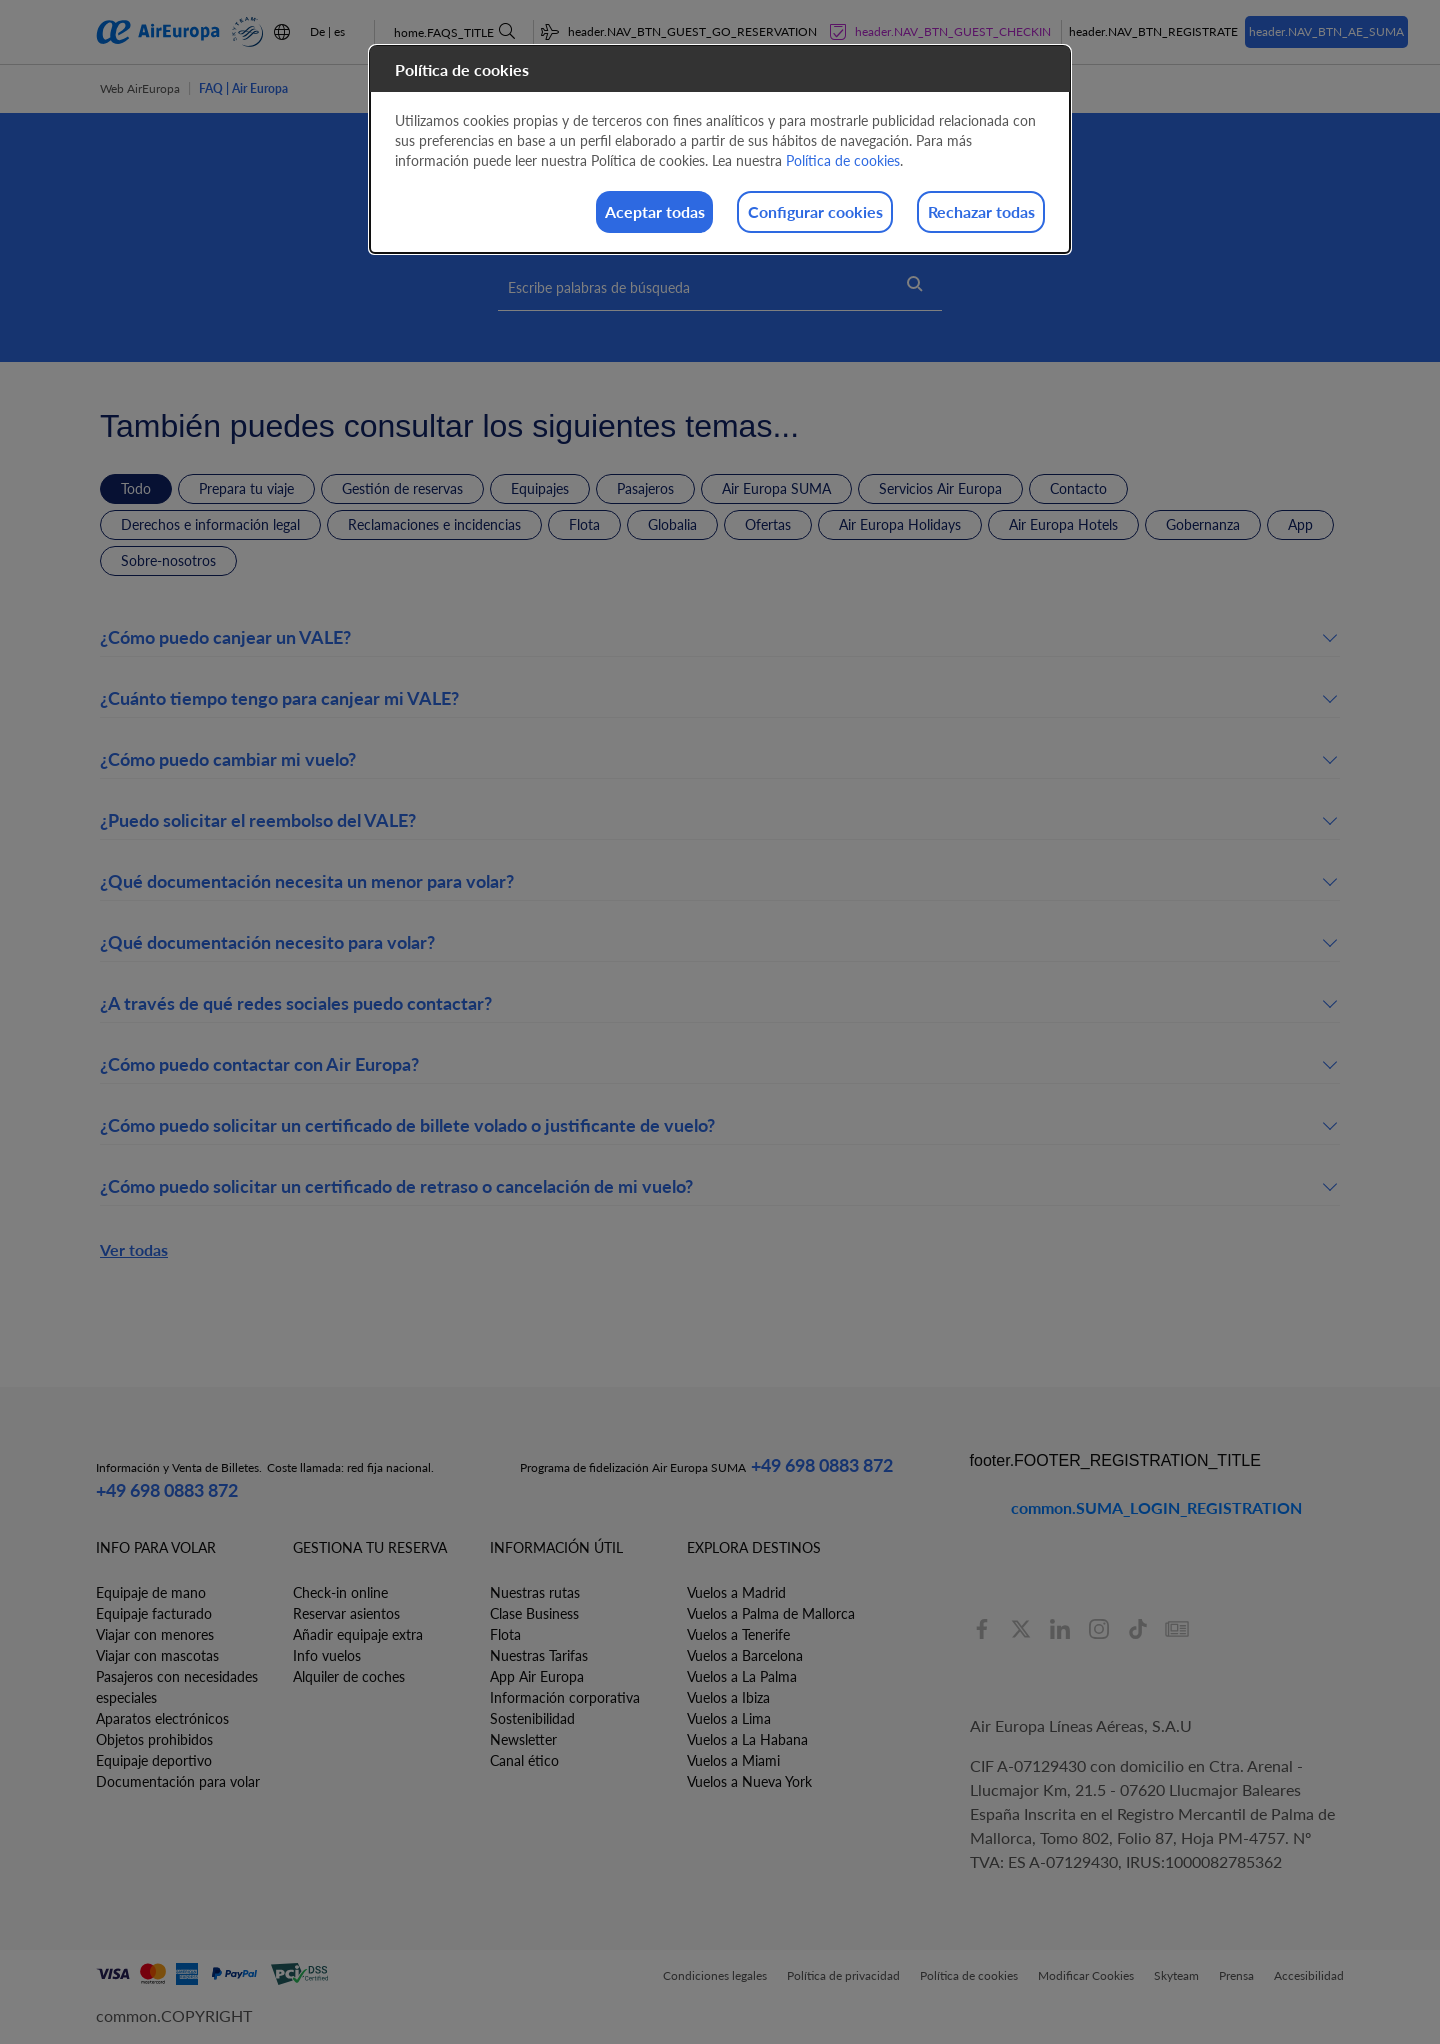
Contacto (1078, 488)
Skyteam (1176, 1975)
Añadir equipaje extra (358, 1634)
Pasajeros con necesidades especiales (177, 1687)
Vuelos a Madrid (736, 1592)
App (1300, 524)
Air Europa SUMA (776, 488)
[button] (720, 641)
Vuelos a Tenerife (738, 1634)
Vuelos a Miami (733, 1760)
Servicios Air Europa (940, 488)
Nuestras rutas (535, 1592)
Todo (136, 488)
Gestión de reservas (402, 488)
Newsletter (523, 1739)
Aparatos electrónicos (162, 1718)
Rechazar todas (964, 213)
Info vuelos (327, 1655)
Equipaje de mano (151, 1592)
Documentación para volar (178, 1781)
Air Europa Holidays (900, 524)
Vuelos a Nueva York (749, 1781)
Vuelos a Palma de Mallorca (771, 1613)
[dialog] (720, 151)
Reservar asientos (346, 1613)
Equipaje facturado (154, 1613)
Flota (584, 524)
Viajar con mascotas (157, 1655)
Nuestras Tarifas (539, 1655)
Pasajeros (645, 488)
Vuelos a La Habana (747, 1739)
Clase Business (534, 1613)
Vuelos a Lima (729, 1718)
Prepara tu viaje (246, 488)
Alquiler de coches (349, 1676)
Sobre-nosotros (168, 560)
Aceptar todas (572, 213)
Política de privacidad (843, 1975)
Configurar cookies (765, 213)
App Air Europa (537, 1676)
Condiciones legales (715, 1975)
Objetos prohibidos (154, 1739)
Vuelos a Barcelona (745, 1655)
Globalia (672, 524)
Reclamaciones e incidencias (434, 524)
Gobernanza (1203, 524)
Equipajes (540, 488)
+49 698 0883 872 (167, 1490)
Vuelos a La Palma (742, 1676)
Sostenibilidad (532, 1718)
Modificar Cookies (1086, 1975)
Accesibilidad (1309, 1975)
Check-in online (340, 1592)
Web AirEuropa (140, 88)
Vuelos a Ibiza (728, 1697)
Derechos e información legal (210, 524)
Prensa (1236, 1975)
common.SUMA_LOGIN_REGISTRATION (1156, 1507)
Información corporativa (565, 1697)
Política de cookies (969, 1975)
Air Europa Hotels (1063, 524)
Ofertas (768, 524)
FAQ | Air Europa (243, 88)
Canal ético (524, 1760)
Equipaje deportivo (154, 1760)
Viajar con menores (155, 1634)
